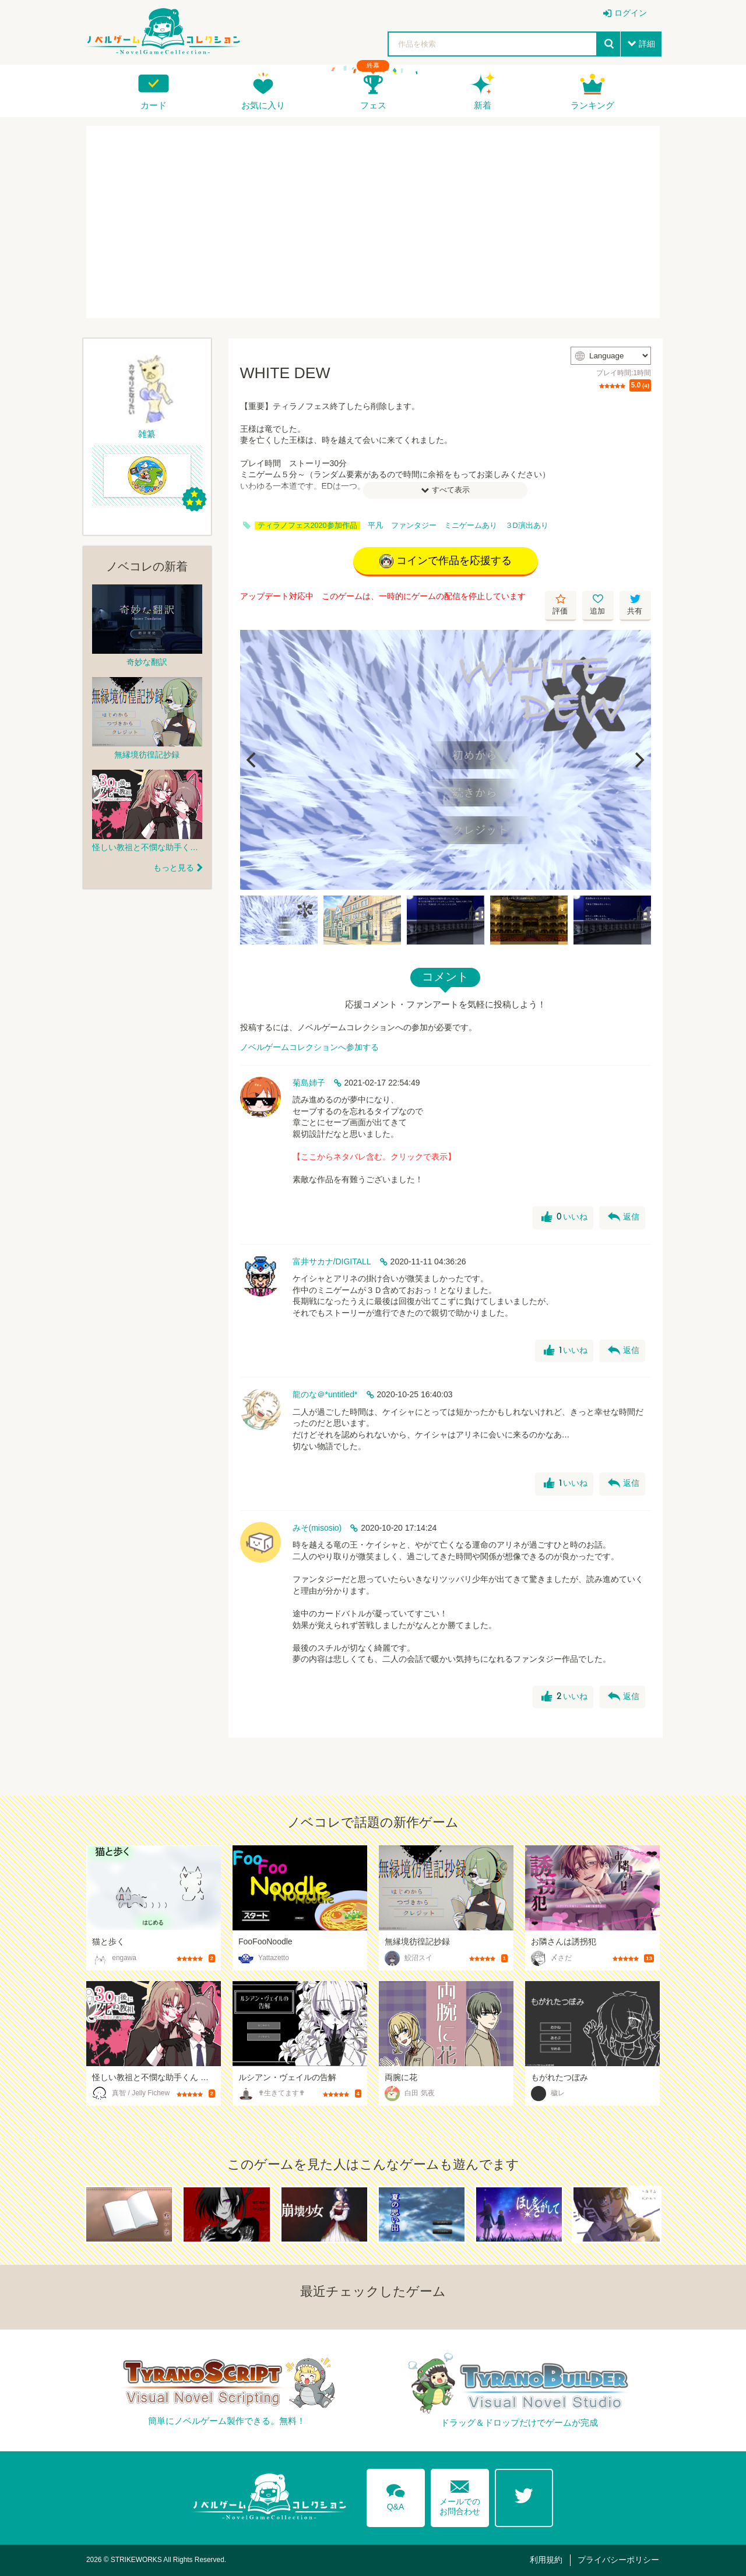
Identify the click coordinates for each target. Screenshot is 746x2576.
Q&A (395, 2495)
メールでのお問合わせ (459, 2495)
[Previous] (253, 760)
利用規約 (546, 2559)
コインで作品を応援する (445, 561)
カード (153, 105)
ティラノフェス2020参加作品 (307, 525)
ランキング (592, 105)
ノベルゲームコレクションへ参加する (309, 1047)
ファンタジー (414, 525)
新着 (482, 105)
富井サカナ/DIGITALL (332, 1261)
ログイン (630, 12)
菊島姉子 (309, 1082)
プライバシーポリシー (618, 2559)
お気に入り (263, 105)
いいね (564, 1217)
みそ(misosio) (317, 1527)
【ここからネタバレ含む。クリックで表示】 (374, 1156)
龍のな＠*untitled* (325, 1394)
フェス (373, 105)
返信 (623, 1217)
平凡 (375, 525)
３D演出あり (526, 525)
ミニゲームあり (470, 525)
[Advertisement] (373, 222)
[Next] (638, 760)
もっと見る (173, 867)
